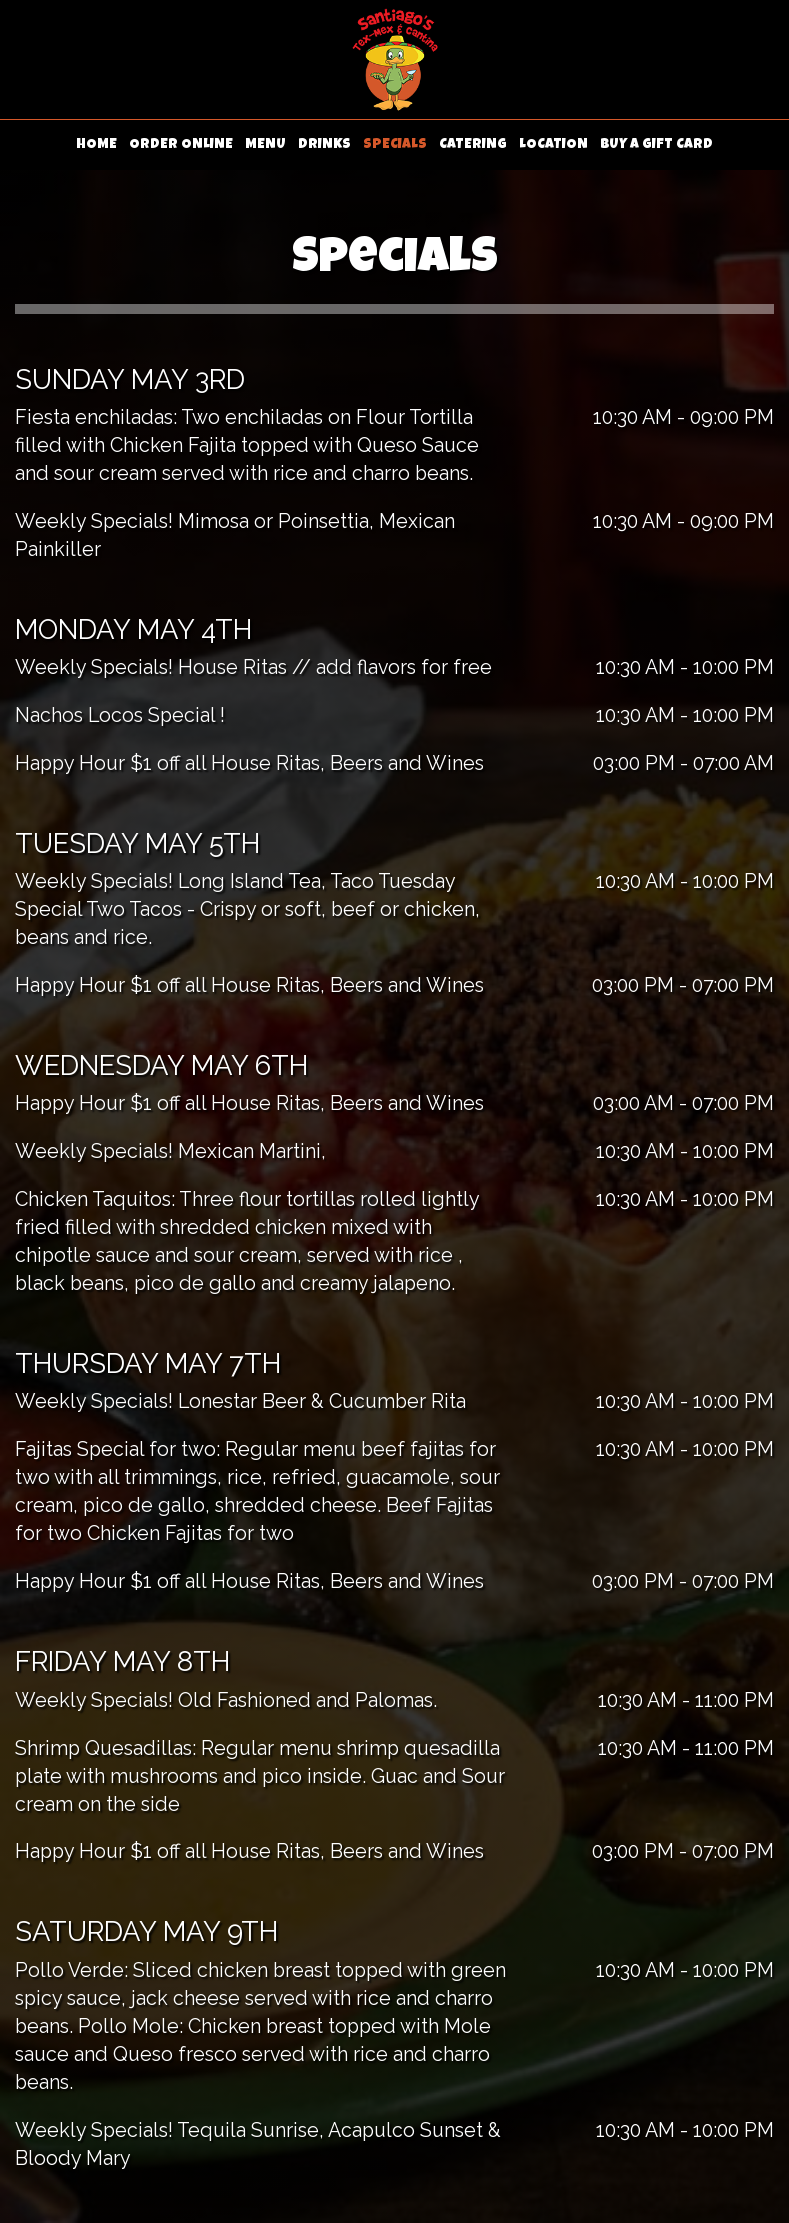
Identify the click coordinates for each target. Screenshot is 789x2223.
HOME (96, 145)
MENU (265, 145)
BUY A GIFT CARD (656, 145)
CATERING (473, 145)
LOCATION (553, 145)
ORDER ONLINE (181, 145)
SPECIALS (395, 145)
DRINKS (324, 145)
